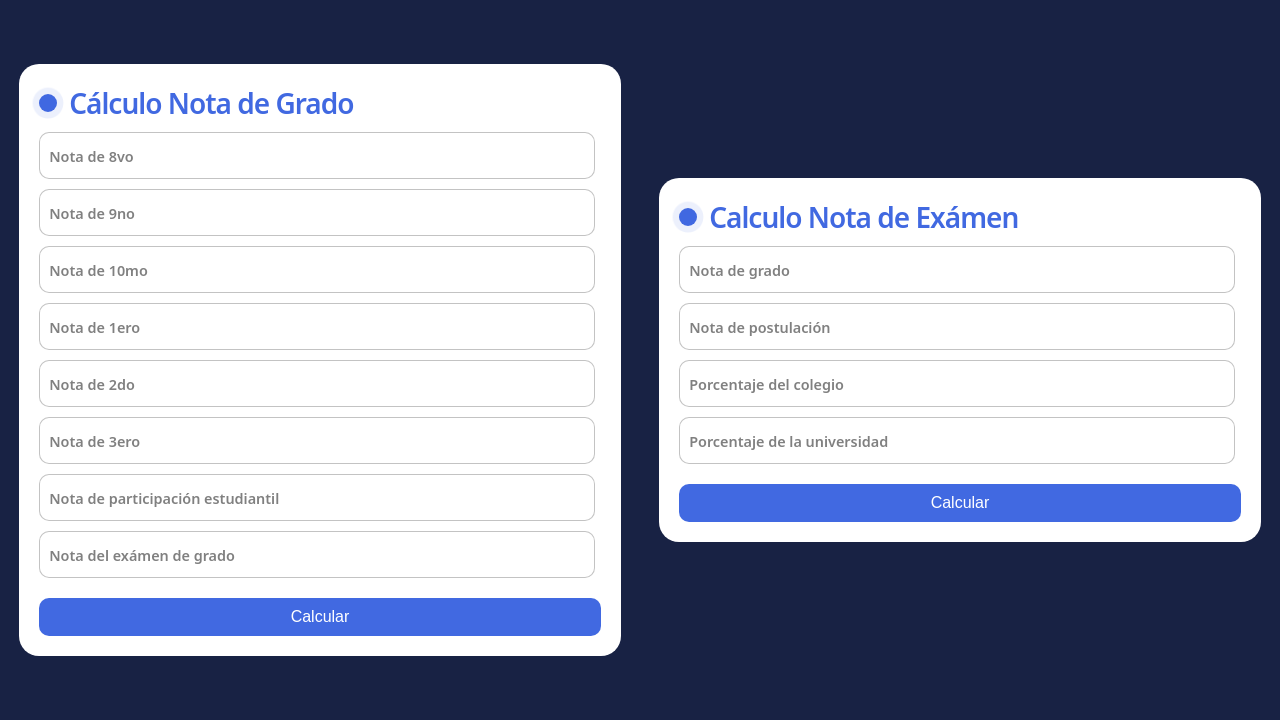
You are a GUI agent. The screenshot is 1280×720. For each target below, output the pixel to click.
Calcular (320, 616)
